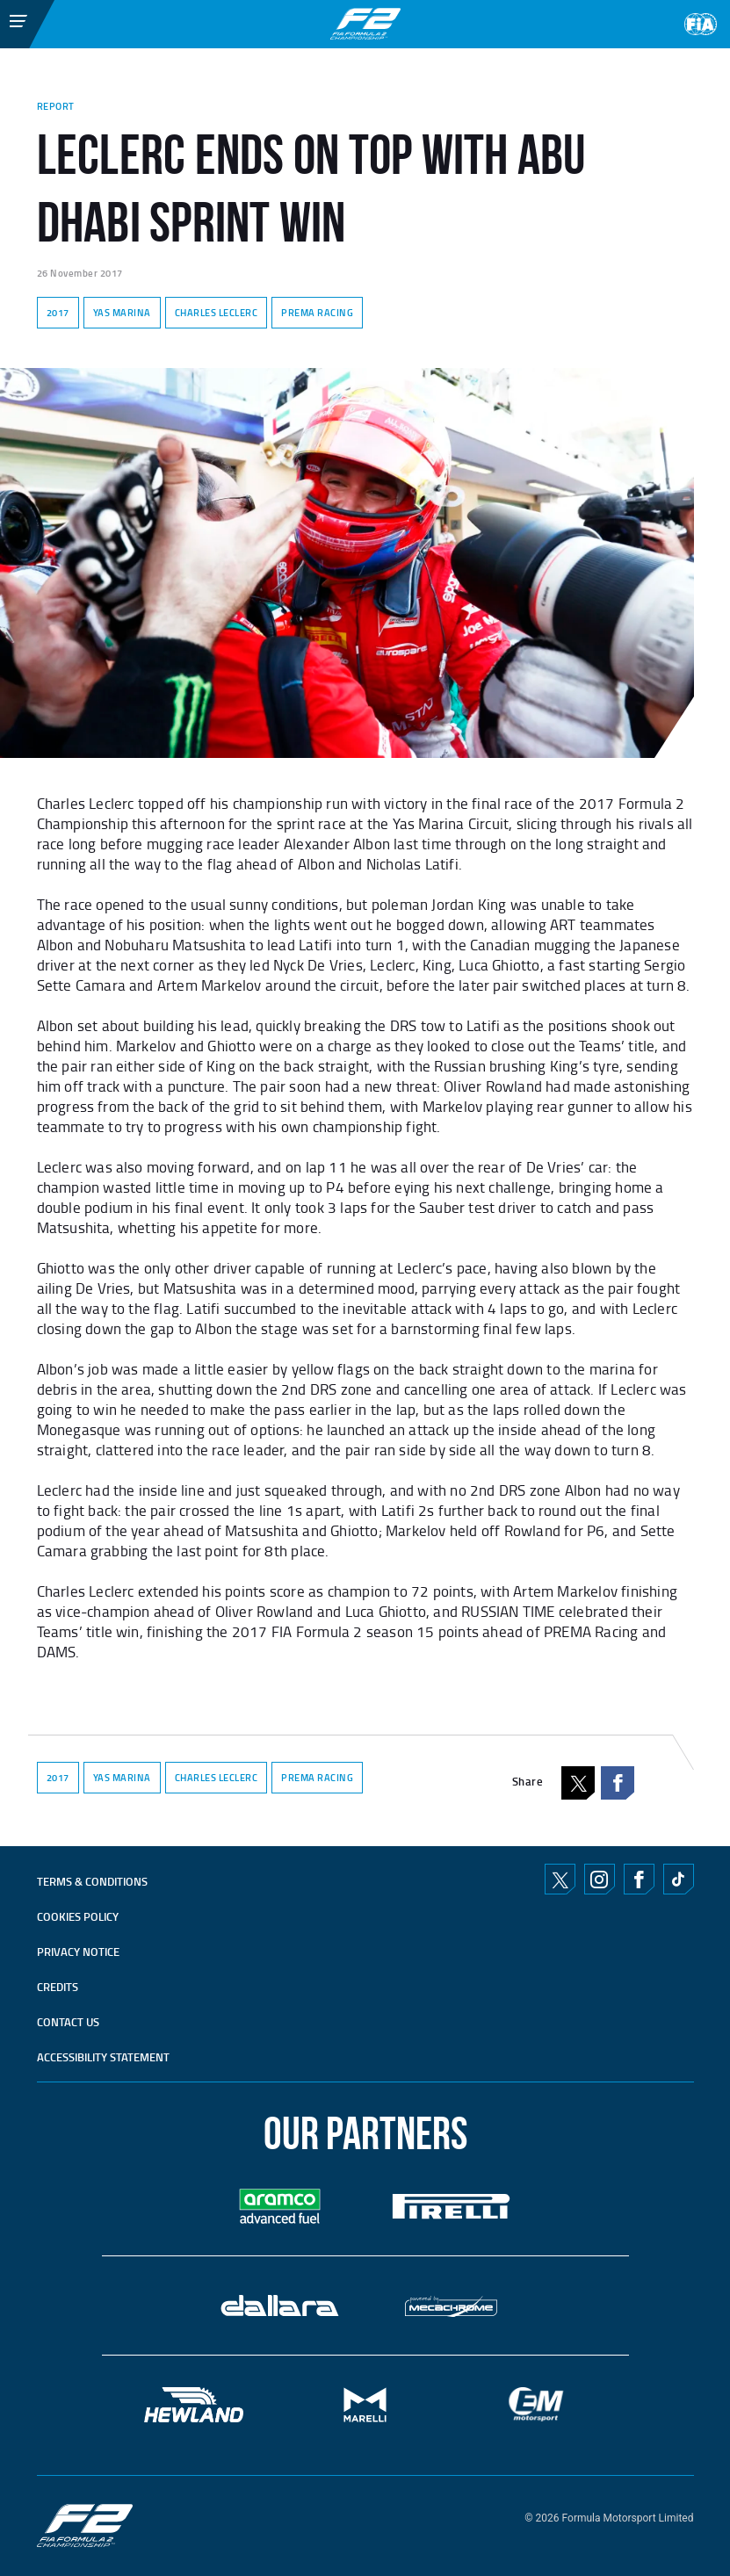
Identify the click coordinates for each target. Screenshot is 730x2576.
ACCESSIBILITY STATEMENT (103, 2057)
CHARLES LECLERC (216, 313)
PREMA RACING (317, 313)
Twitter (560, 1879)
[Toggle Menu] (5, 20)
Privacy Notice (78, 1951)
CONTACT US (68, 2022)
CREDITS (57, 1987)
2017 (58, 313)
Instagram (599, 1879)
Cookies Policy (78, 1916)
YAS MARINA (122, 313)
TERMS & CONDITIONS (92, 1881)
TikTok (678, 1879)
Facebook (617, 1782)
